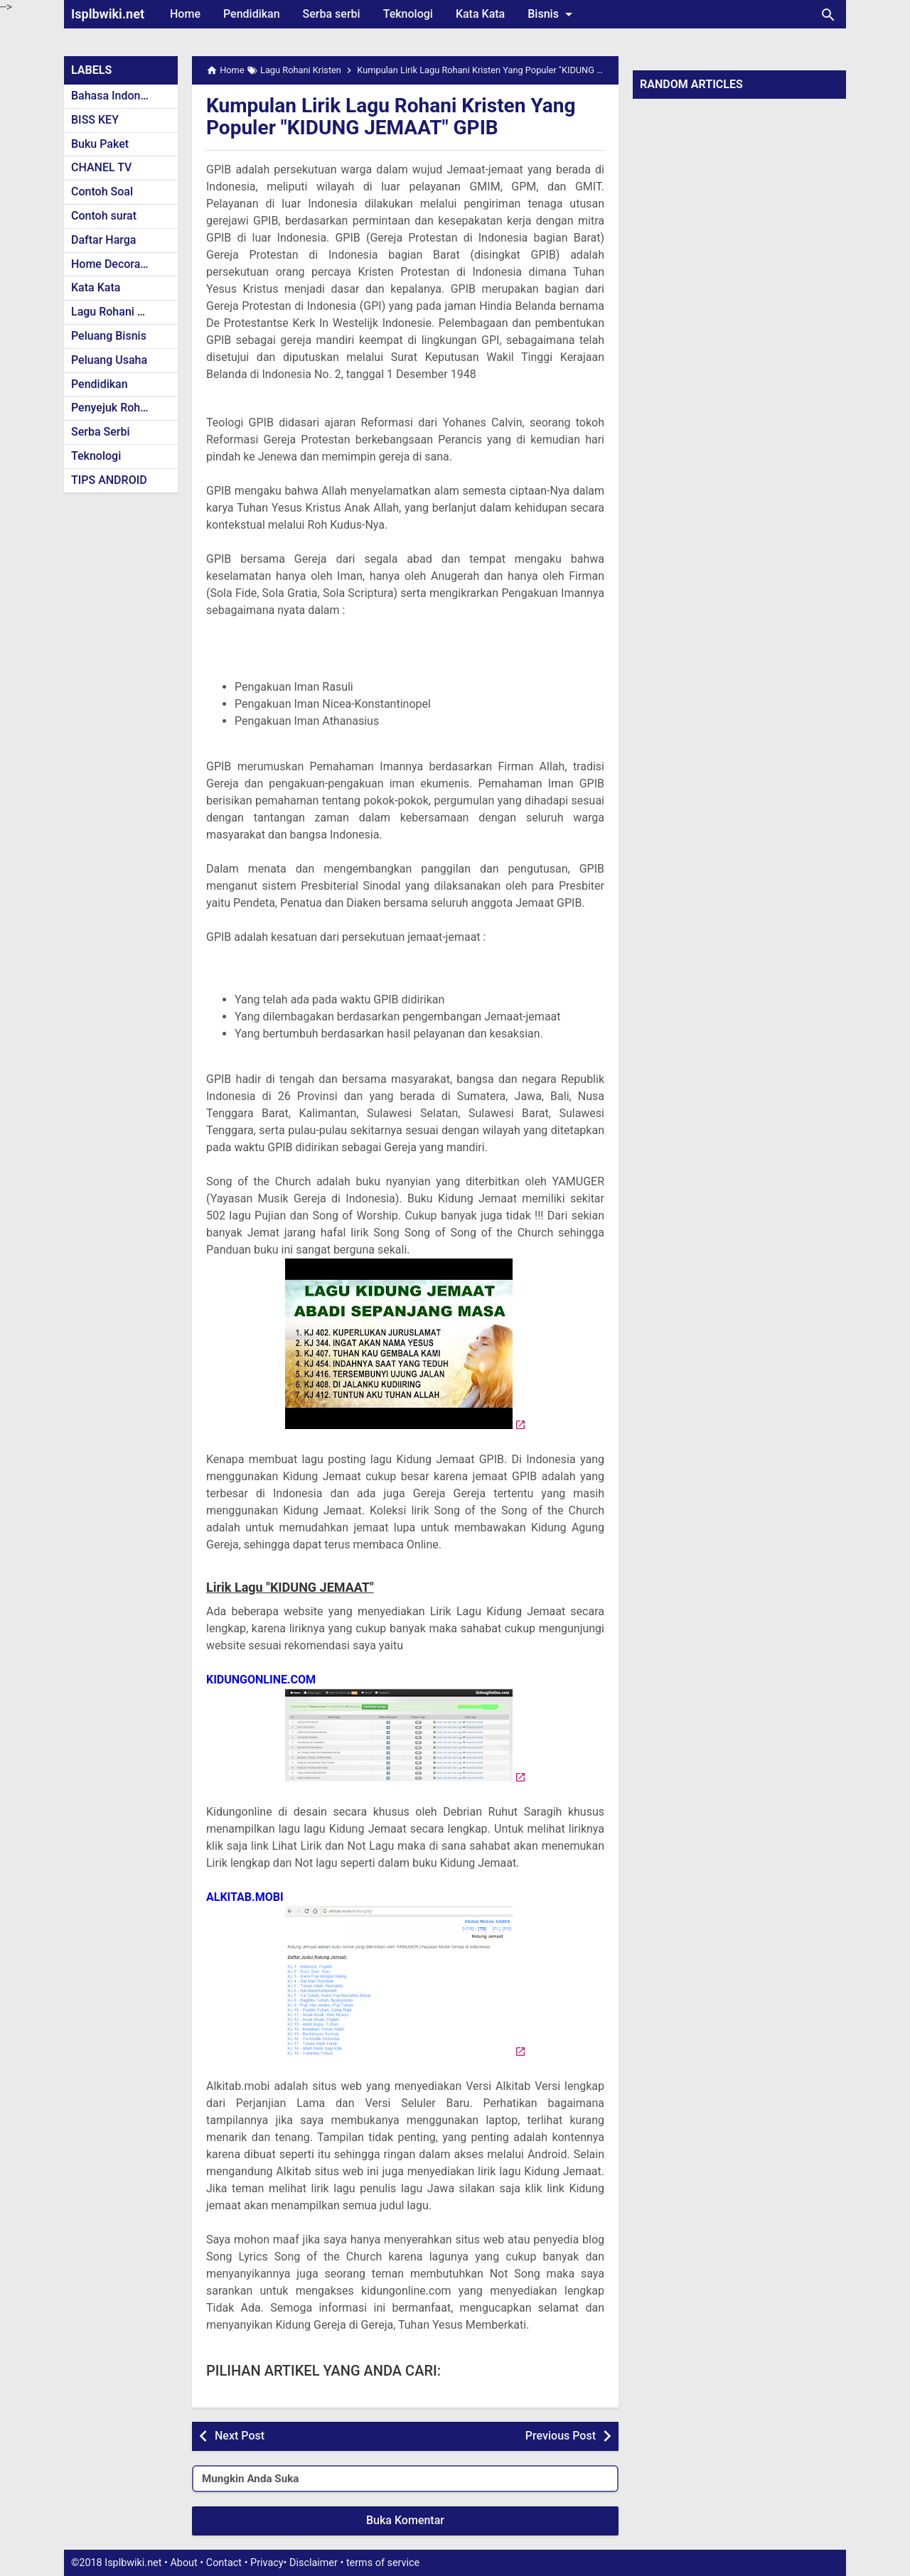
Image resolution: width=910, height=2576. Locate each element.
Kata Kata (480, 14)
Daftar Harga (103, 240)
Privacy (267, 2563)
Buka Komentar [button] (405, 2520)
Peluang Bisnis (108, 336)
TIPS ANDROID (109, 480)
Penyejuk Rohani (113, 407)
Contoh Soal (102, 191)
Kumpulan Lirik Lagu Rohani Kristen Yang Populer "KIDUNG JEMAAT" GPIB (391, 116)
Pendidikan (251, 14)
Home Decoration (115, 264)
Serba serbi (331, 14)
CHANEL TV (101, 167)
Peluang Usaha (109, 360)
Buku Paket (100, 144)
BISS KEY (95, 119)
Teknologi (408, 14)
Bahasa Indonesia (116, 95)
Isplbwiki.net (107, 13)
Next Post (239, 2435)
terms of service (382, 2563)
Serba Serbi (100, 431)
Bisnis (552, 14)
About (183, 2563)
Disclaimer (313, 2563)
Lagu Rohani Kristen (122, 311)
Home (185, 14)
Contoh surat (103, 215)
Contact (224, 2563)
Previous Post (560, 2435)
